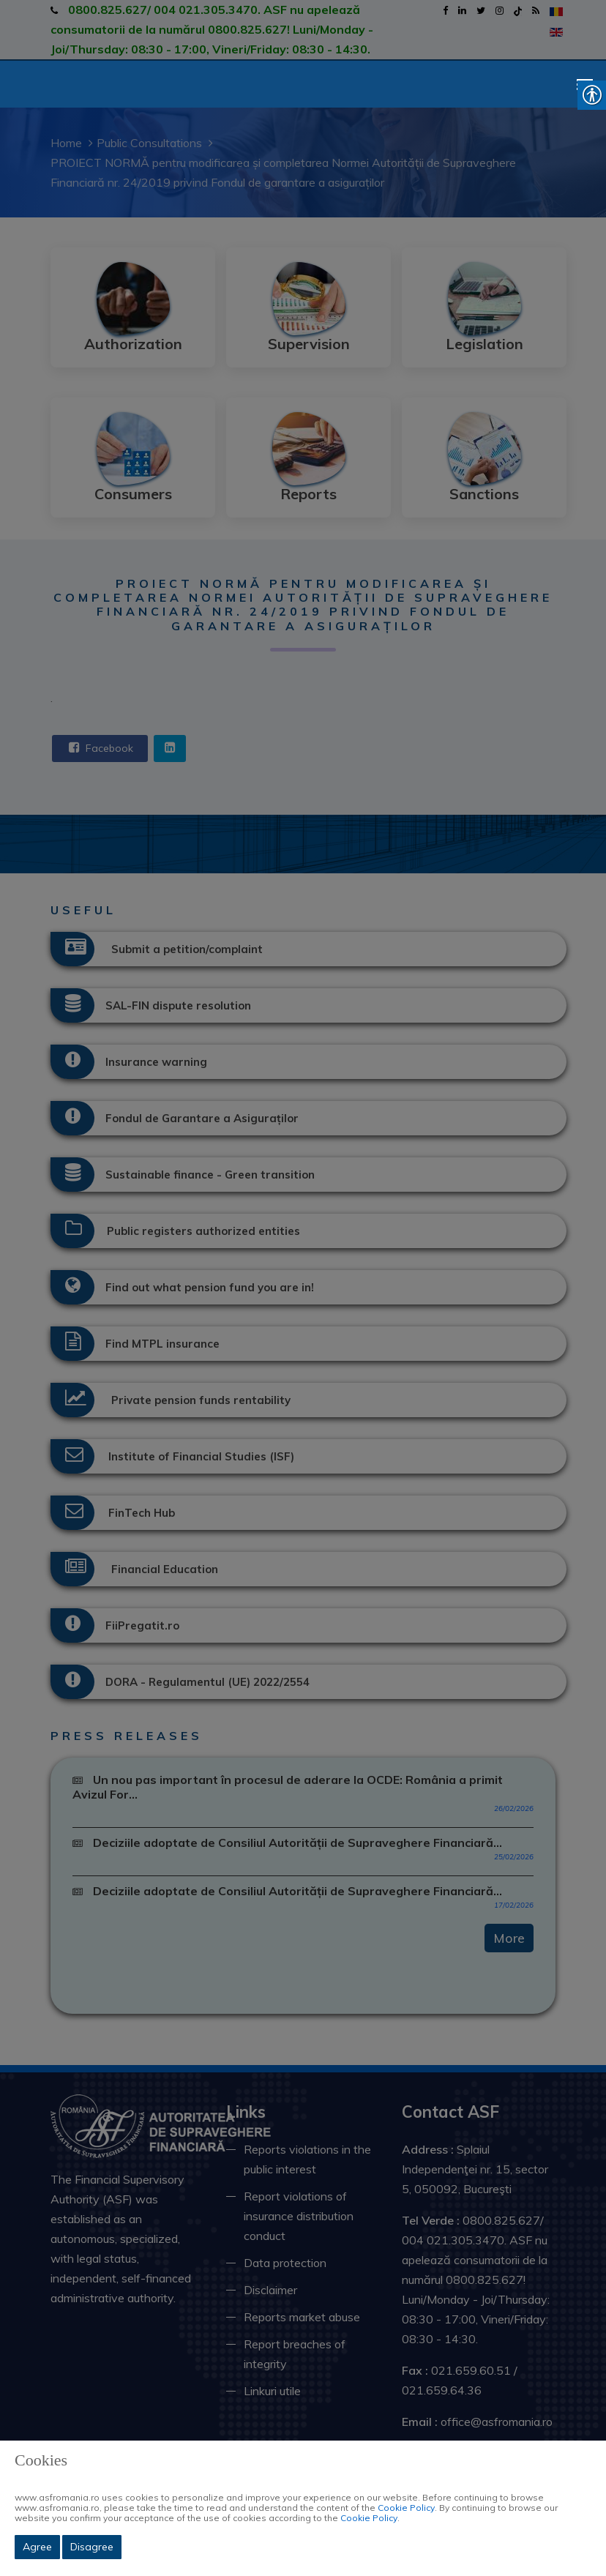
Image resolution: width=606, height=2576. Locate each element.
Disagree (91, 2546)
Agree (37, 2546)
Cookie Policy (406, 2507)
